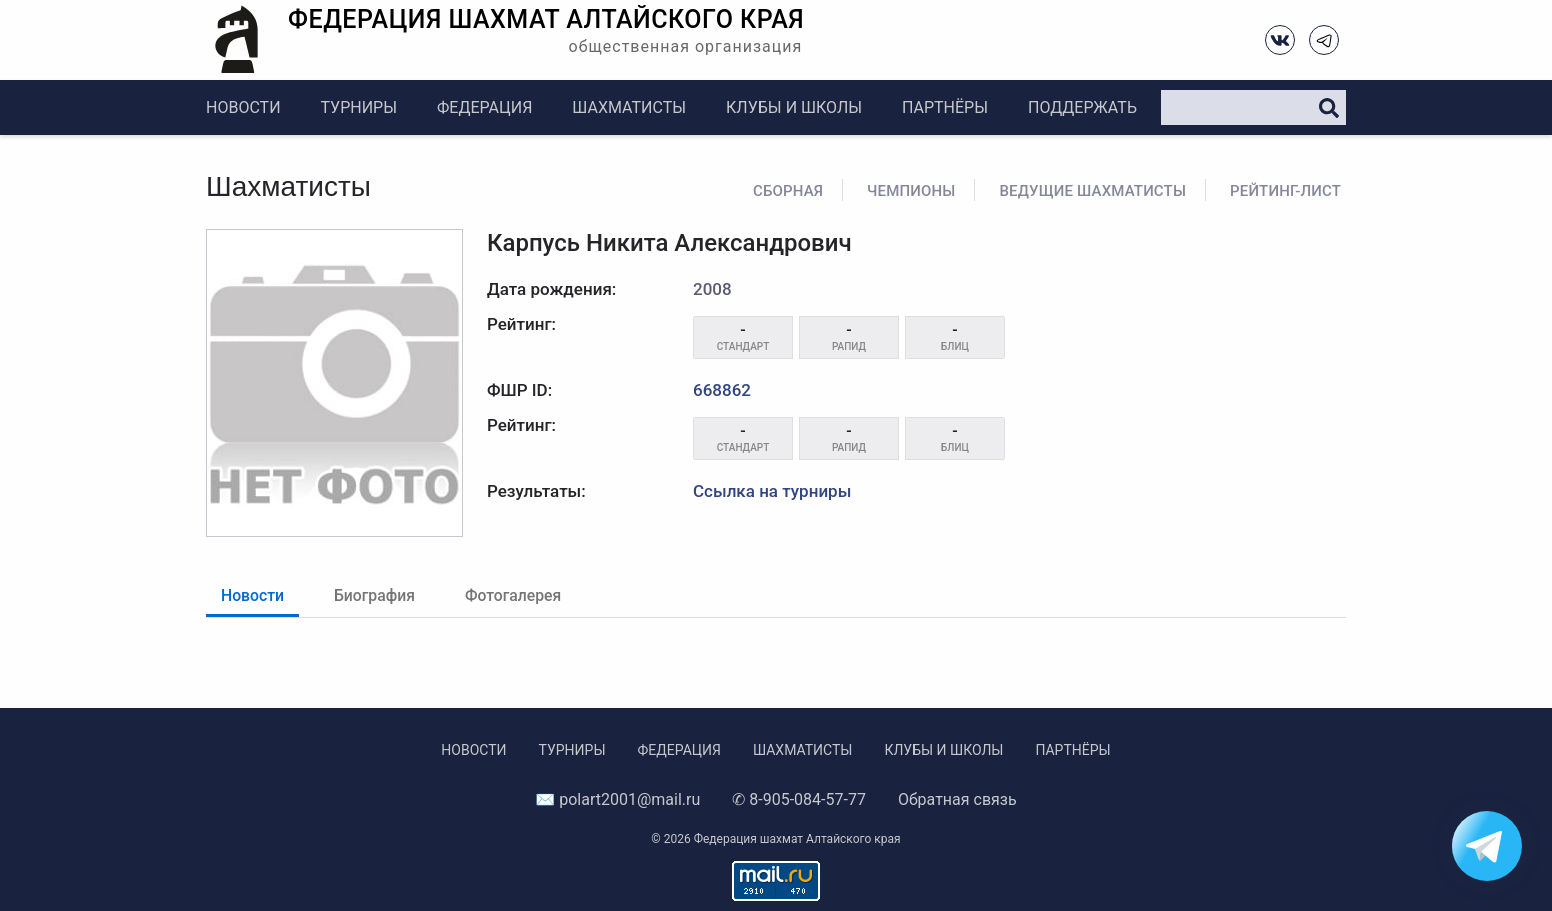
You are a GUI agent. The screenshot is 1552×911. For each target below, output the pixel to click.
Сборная (788, 191)
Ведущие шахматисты (1092, 191)
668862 (722, 390)
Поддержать (1082, 107)
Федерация (484, 107)
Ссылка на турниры (772, 491)
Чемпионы (911, 191)
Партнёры (945, 107)
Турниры (359, 107)
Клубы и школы (794, 107)
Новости (243, 107)
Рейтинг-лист (1285, 191)
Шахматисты (629, 107)
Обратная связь (957, 799)
